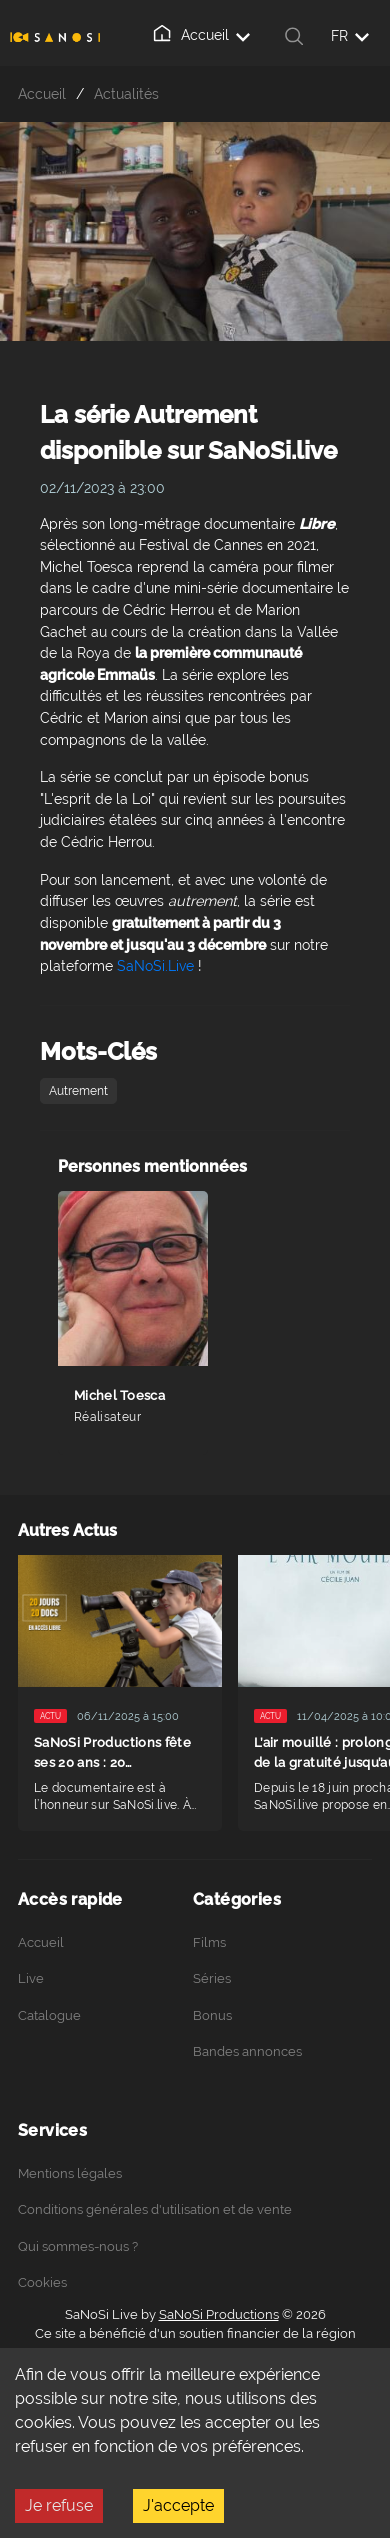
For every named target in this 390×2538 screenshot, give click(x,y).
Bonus (212, 2015)
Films (209, 1942)
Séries (212, 1978)
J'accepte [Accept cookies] (178, 2505)
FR (350, 36)
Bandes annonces (247, 2051)
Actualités (126, 93)
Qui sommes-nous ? (78, 2246)
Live (31, 1978)
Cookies (42, 2282)
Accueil (201, 34)
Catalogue (49, 2015)
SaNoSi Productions (219, 2314)
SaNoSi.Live (155, 965)
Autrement (78, 1091)
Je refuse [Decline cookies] (59, 2505)
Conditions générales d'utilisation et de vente (155, 2209)
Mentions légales (70, 2173)
